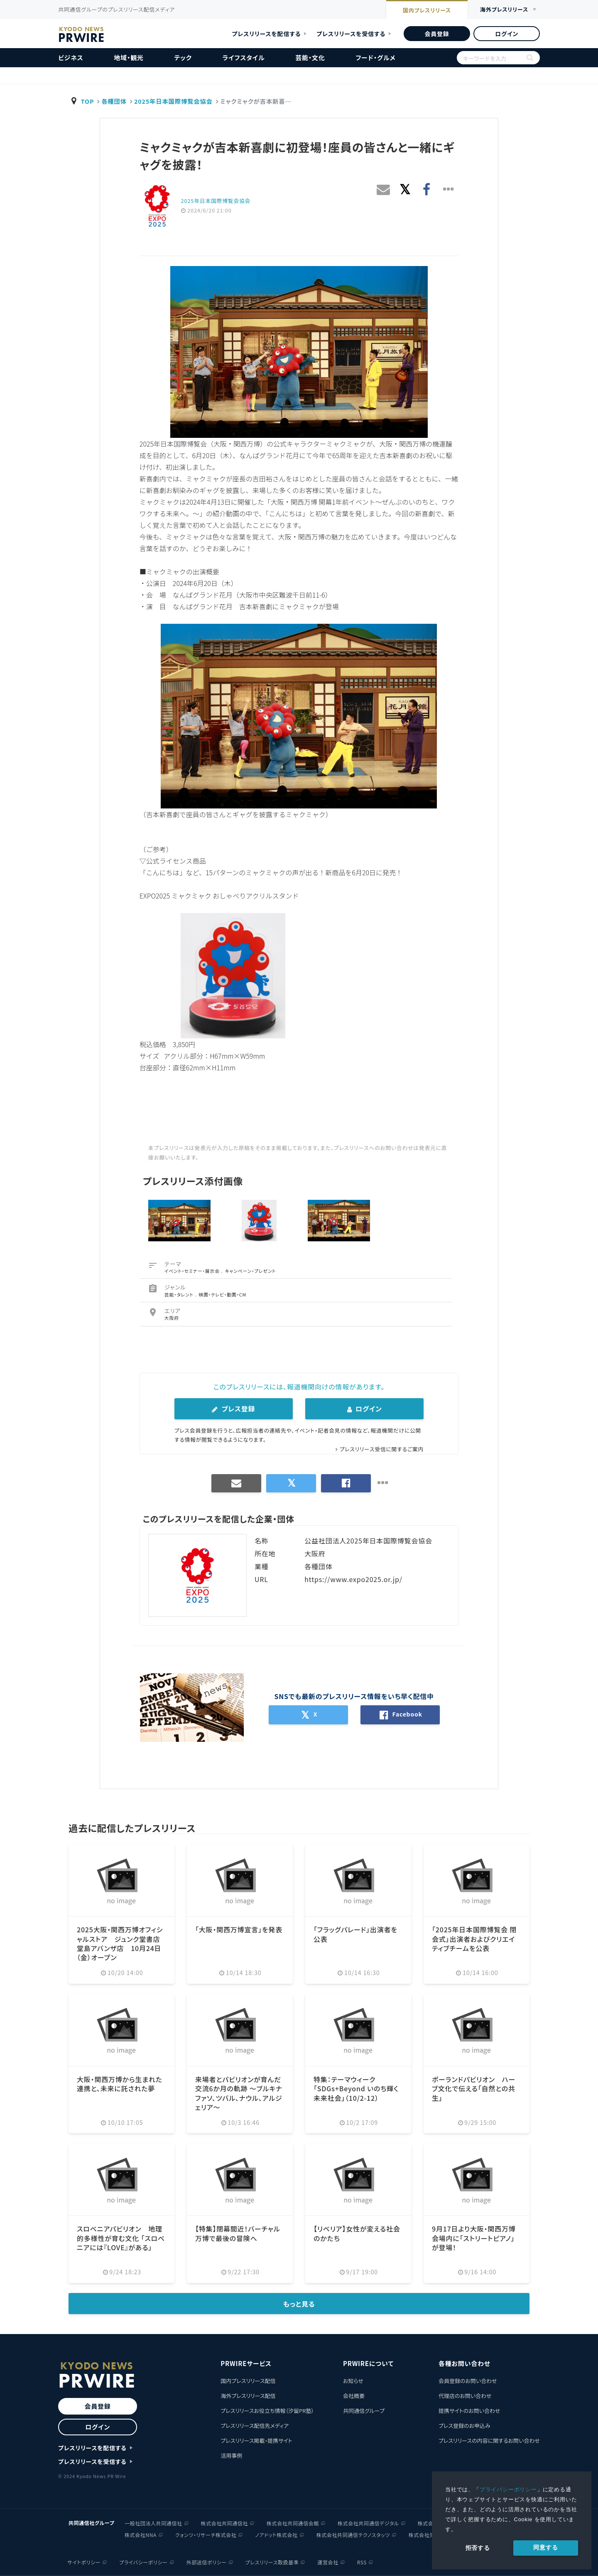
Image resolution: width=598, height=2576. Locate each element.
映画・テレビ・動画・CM (222, 1294)
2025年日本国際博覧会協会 (173, 101)
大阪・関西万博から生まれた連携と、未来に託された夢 (119, 2083)
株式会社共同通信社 (224, 2523)
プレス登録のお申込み (464, 2425)
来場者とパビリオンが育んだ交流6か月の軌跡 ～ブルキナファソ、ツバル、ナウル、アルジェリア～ (238, 2093)
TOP (87, 101)
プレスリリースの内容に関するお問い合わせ (489, 2440)
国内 (427, 10)
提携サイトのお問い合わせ (469, 2411)
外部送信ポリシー (206, 2562)
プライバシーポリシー (508, 2489)
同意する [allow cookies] (545, 2547)
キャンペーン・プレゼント (250, 1270)
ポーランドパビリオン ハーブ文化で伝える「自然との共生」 (473, 2088)
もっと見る (299, 2304)
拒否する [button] (478, 2547)
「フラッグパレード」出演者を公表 (355, 1934)
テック (183, 57)
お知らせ (353, 2381)
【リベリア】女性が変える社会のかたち (357, 2233)
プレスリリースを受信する (350, 33)
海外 (504, 9)
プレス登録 (233, 1409)
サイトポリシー (84, 2562)
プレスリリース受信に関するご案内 (382, 1449)
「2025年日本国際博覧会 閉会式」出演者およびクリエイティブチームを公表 (474, 1938)
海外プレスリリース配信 (248, 2396)
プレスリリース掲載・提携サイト (256, 2440)
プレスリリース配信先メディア (255, 2425)
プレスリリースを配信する (266, 33)
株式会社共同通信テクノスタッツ (353, 2534)
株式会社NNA (141, 2534)
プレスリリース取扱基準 (272, 2562)
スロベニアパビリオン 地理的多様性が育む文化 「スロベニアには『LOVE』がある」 (121, 2238)
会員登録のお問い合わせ (468, 2381)
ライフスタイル (244, 57)
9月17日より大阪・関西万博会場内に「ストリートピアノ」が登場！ (474, 2238)
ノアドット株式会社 (276, 2534)
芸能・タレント (179, 1294)
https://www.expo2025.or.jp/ (353, 1579)
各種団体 (114, 101)
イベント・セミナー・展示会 (192, 1270)
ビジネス (70, 57)
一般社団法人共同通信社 (153, 2523)
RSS (362, 2562)
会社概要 (354, 2396)
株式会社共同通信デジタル (368, 2523)
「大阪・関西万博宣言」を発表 (238, 1929)
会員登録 (436, 33)
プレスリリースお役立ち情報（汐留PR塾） (267, 2411)
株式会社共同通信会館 (293, 2523)
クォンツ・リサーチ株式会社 (206, 2534)
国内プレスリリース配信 (248, 2381)
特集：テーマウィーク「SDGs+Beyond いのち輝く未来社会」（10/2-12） (356, 2088)
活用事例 (231, 2455)
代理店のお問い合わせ (465, 2396)
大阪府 (171, 1317)
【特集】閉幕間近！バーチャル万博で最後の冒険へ (237, 2233)
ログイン (506, 33)
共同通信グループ (364, 2411)
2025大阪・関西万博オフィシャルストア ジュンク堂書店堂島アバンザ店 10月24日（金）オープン (120, 1943)
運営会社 (327, 2562)
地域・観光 (129, 57)
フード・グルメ (375, 57)
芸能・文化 (310, 57)
